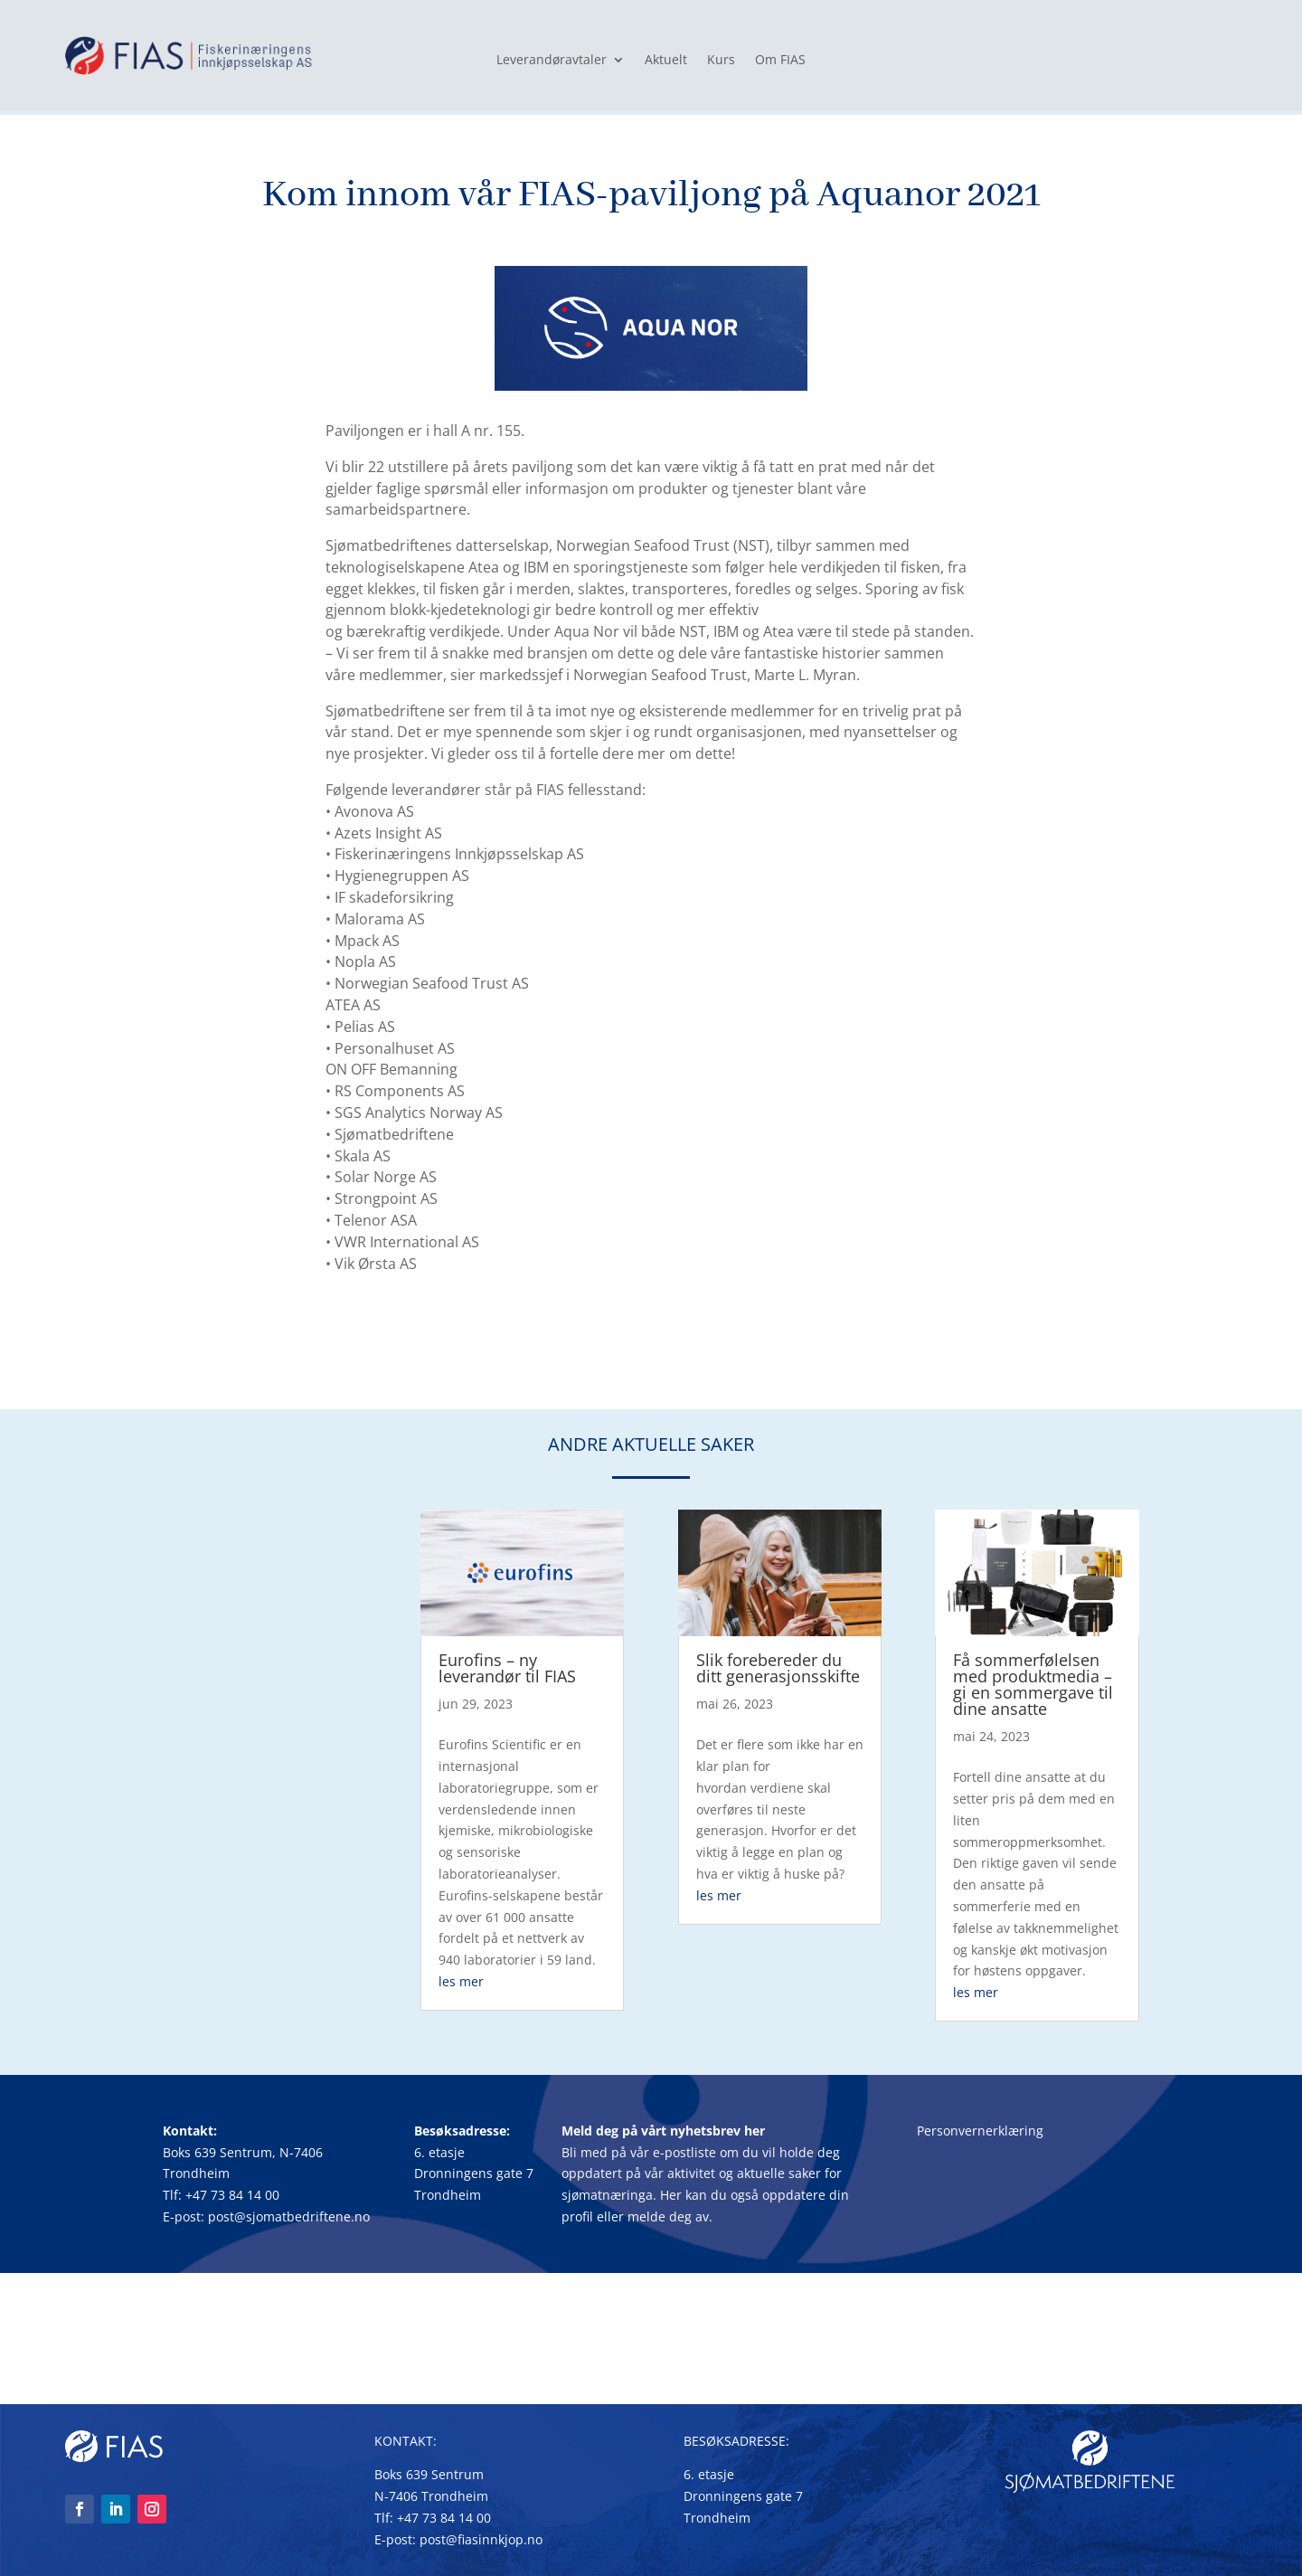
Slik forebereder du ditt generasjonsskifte (778, 1668)
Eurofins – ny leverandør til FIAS (507, 1668)
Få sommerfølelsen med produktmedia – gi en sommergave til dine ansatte (1033, 1684)
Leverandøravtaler (551, 60)
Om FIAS (780, 60)
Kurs (721, 60)
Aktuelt (666, 60)
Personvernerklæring (980, 2130)
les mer (461, 1981)
